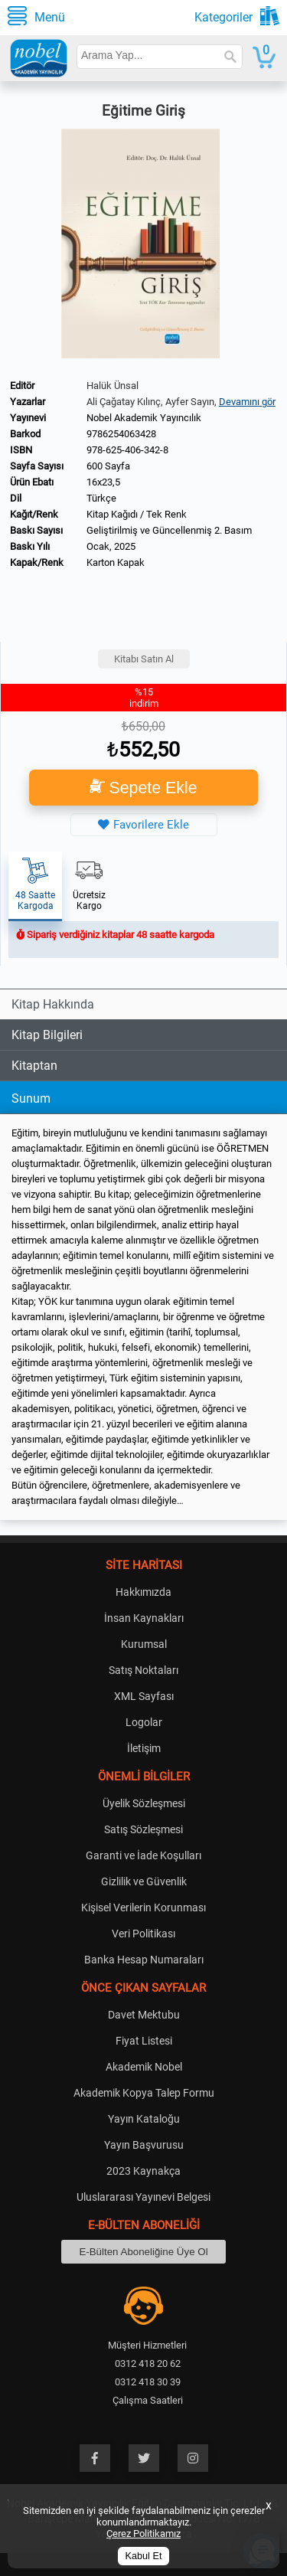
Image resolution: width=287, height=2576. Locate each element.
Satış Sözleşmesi (143, 1829)
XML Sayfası (144, 1696)
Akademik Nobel (144, 2067)
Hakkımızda (143, 1592)
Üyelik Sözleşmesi (144, 1803)
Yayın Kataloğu (144, 2119)
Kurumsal (144, 1644)
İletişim (144, 1748)
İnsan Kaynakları (144, 1618)
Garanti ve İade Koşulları (143, 1855)
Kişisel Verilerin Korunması (143, 1907)
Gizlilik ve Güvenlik (144, 1881)
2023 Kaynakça (143, 2171)
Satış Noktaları (143, 1670)
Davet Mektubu (144, 2015)
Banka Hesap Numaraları (144, 1959)
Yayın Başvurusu (144, 2145)
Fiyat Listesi (144, 2041)
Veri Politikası (143, 1933)
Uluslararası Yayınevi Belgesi (143, 2197)
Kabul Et (144, 2556)
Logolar (144, 1722)
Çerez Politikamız (143, 2533)
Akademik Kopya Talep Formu (143, 2093)
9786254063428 (121, 434)
